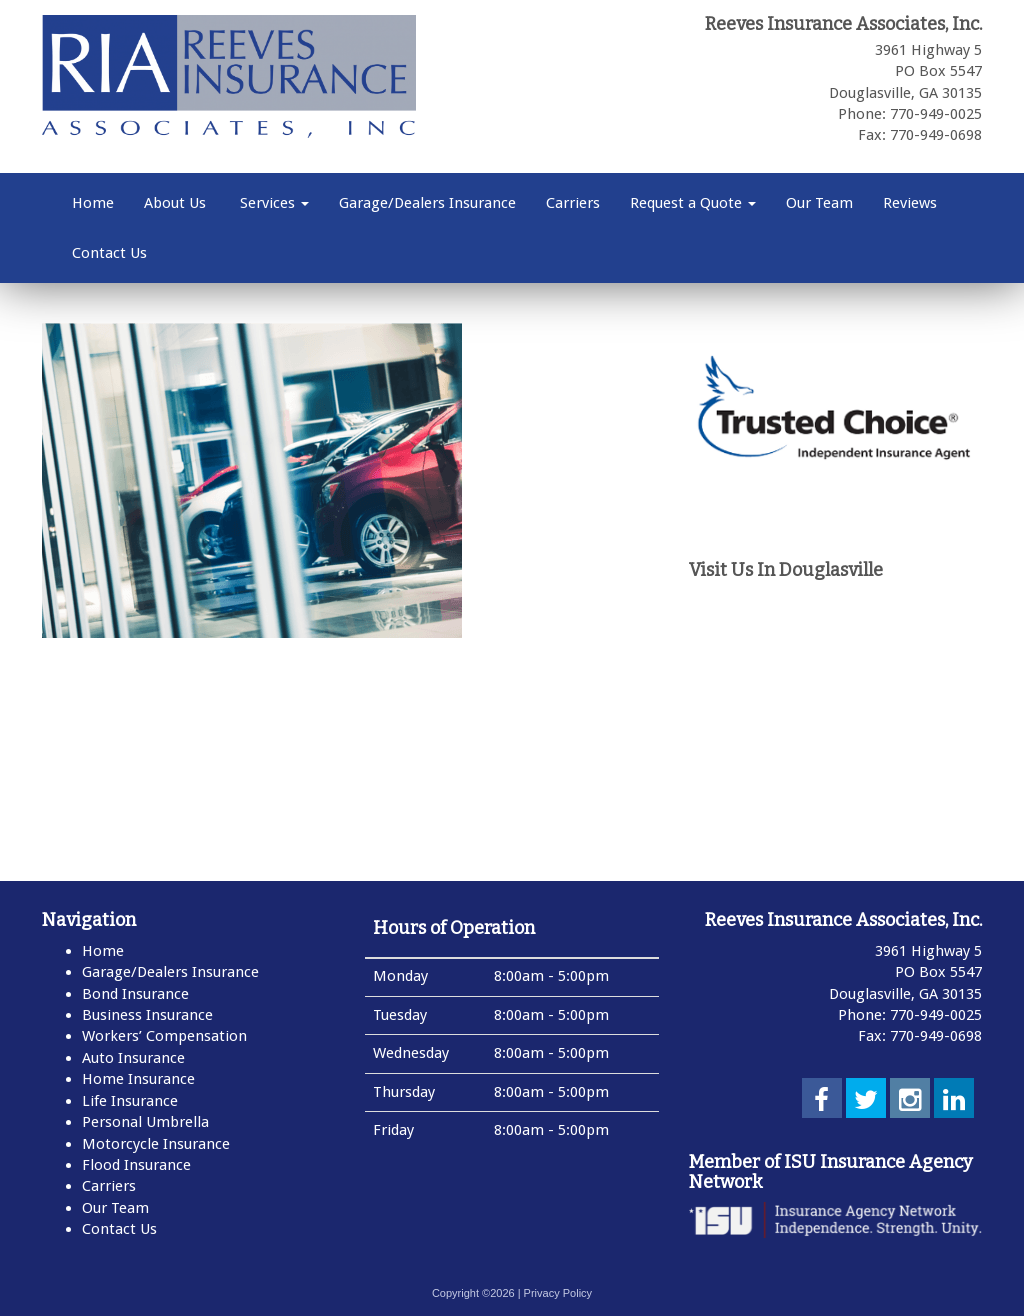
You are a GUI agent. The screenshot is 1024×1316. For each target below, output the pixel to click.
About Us (175, 203)
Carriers (573, 203)
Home (93, 203)
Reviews (910, 203)
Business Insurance (147, 1015)
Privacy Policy (558, 1293)
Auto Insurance (133, 1058)
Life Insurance (130, 1101)
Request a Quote (693, 203)
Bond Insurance (135, 994)
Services (272, 203)
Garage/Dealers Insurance (427, 203)
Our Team (819, 203)
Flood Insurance (136, 1165)
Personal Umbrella (145, 1122)
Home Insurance (138, 1079)
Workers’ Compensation (164, 1036)
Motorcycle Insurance (156, 1144)
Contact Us (109, 253)
